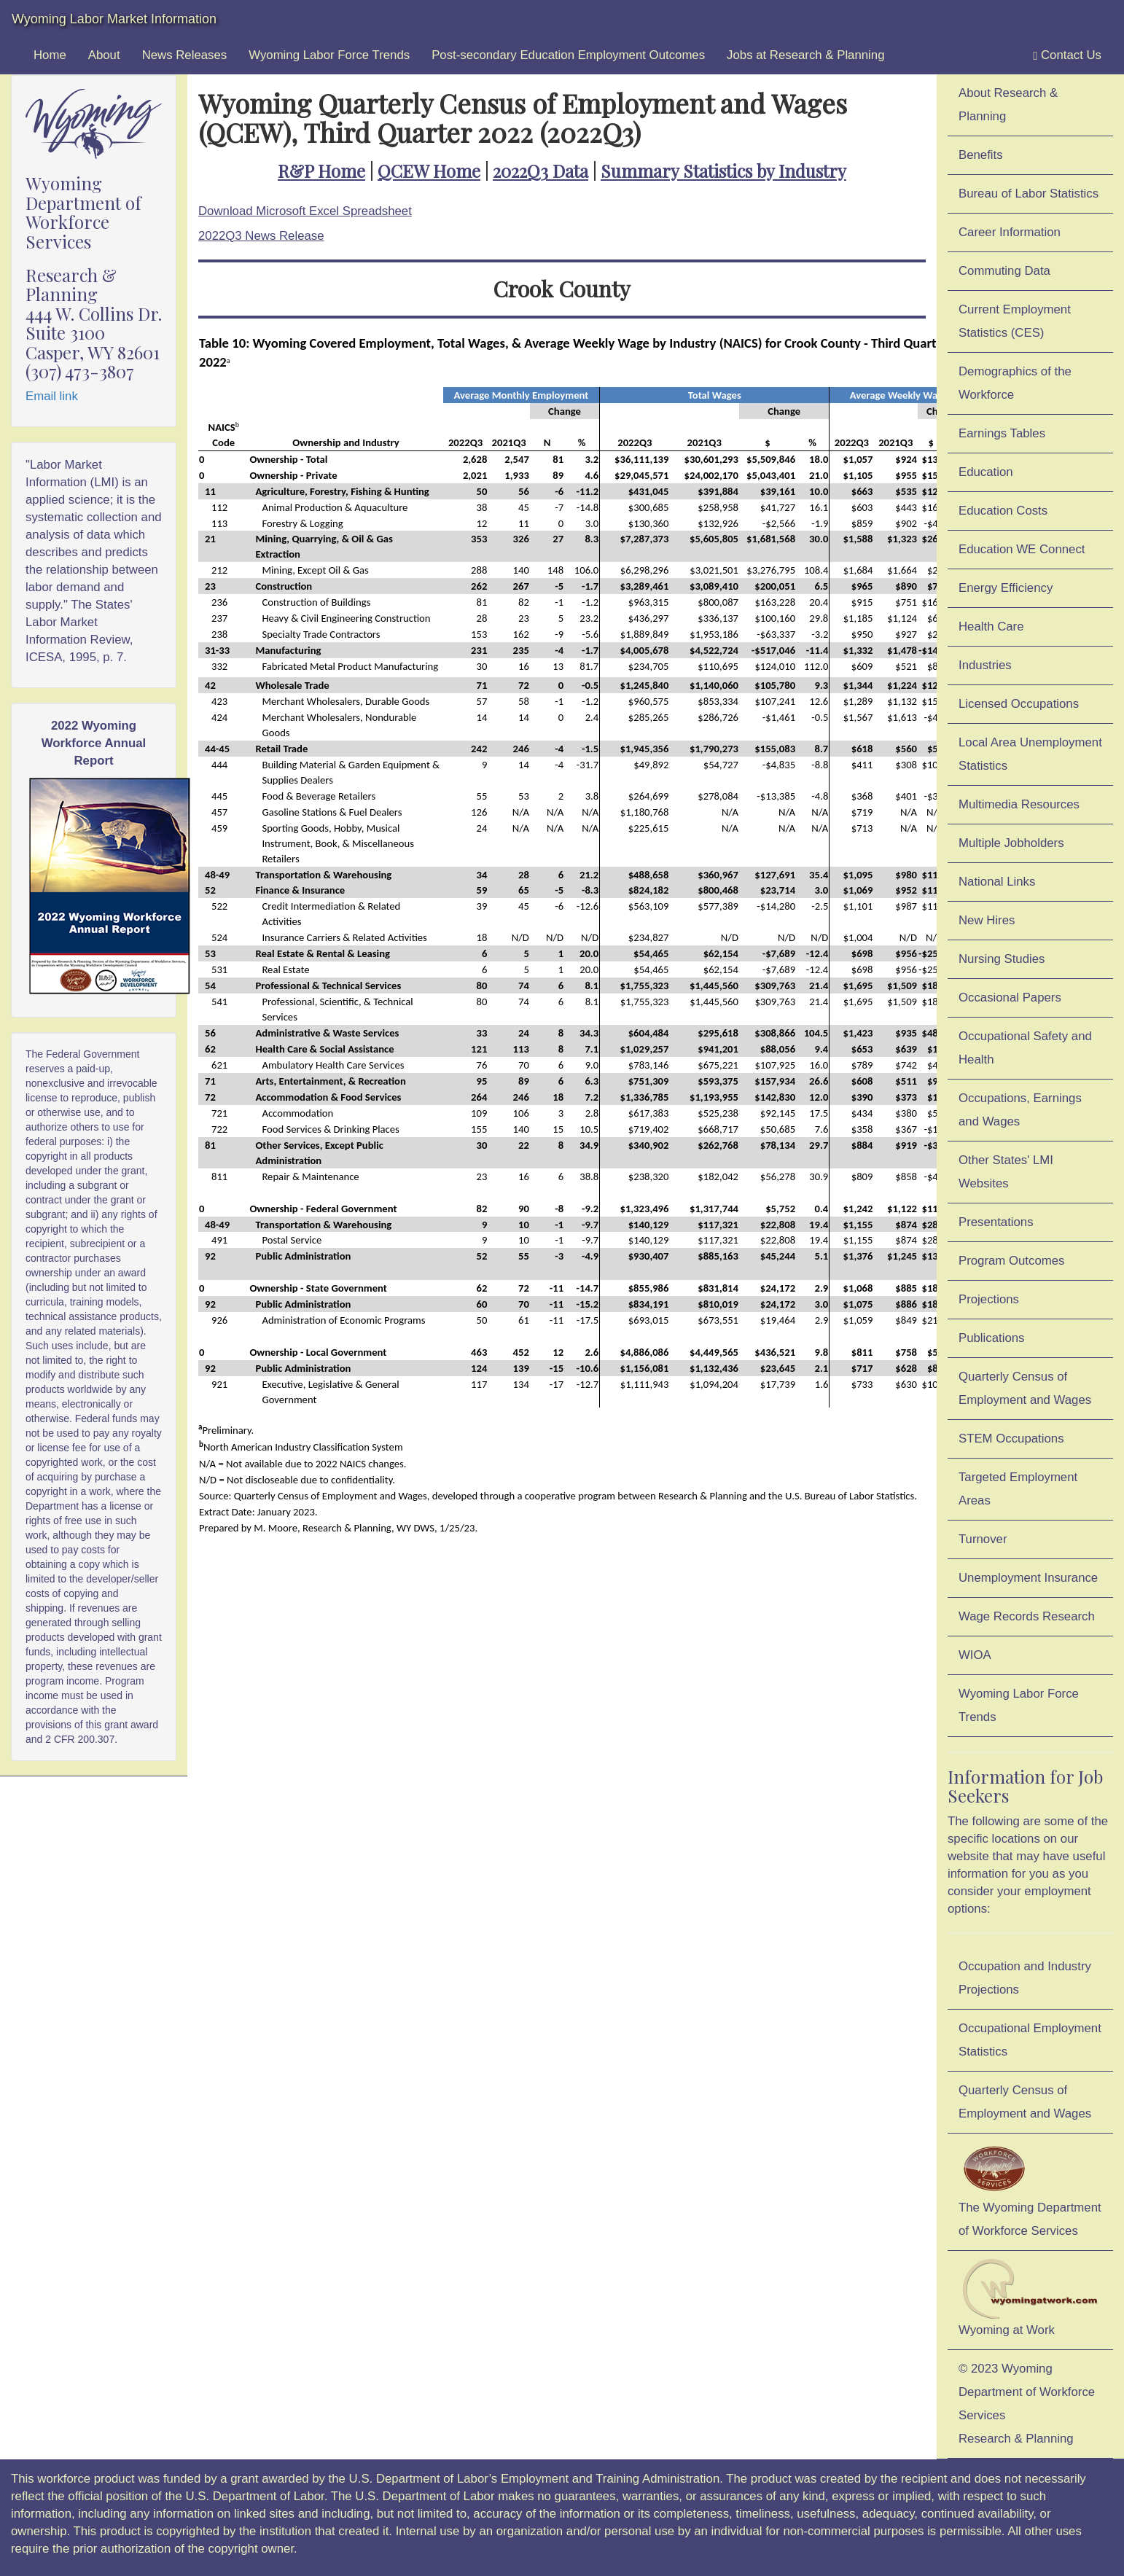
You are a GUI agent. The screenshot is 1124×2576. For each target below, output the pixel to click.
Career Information (1010, 232)
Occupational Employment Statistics (1030, 2039)
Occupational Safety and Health (1025, 1047)
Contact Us (1067, 55)
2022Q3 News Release (261, 236)
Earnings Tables (1002, 433)
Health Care (991, 626)
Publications (992, 1338)
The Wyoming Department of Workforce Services (1030, 2189)
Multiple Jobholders (1011, 843)
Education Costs (1003, 511)
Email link (52, 396)
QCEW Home (429, 170)
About (104, 55)
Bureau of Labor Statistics (1028, 193)
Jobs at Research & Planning (805, 55)
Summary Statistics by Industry (723, 170)
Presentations (996, 1222)
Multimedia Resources (1019, 804)
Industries (985, 665)
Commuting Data (1004, 271)
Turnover (983, 1539)
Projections (989, 1299)
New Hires (987, 920)
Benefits (981, 155)
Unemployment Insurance (1028, 1578)
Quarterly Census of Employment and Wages (1025, 1388)
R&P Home (321, 170)
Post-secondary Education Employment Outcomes (568, 55)
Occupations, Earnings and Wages (1020, 1109)
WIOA (975, 1655)
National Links (997, 882)
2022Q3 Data (540, 170)
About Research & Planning (1008, 104)
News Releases (184, 55)
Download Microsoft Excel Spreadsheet (305, 211)
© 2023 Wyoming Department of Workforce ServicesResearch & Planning (1027, 2404)
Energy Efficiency (1006, 588)
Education (986, 472)
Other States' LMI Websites (1006, 1171)
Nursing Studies (1002, 959)
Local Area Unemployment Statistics (1030, 754)
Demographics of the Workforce (1015, 383)
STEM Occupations (1011, 1438)
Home (50, 55)
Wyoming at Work (1030, 2298)
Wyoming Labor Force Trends (329, 55)
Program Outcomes (1011, 1261)
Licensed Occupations (1019, 704)
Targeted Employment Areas (1018, 1488)
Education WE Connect (1022, 549)
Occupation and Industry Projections (1025, 1978)
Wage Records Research (1027, 1616)
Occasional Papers (1010, 997)
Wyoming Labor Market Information (114, 19)
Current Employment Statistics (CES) (1015, 321)
